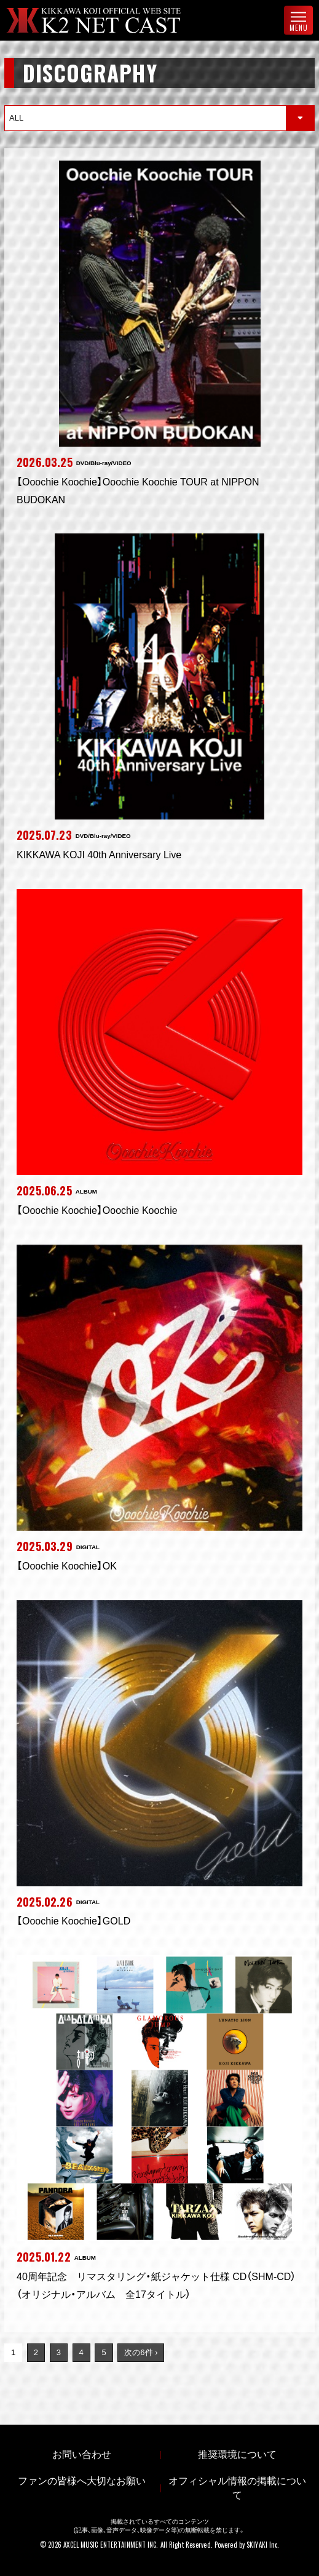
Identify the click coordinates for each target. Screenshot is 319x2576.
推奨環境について (237, 2454)
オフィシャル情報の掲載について (237, 2488)
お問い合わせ (81, 2454)
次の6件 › (140, 2352)
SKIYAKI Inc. (262, 2545)
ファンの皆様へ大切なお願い (82, 2481)
